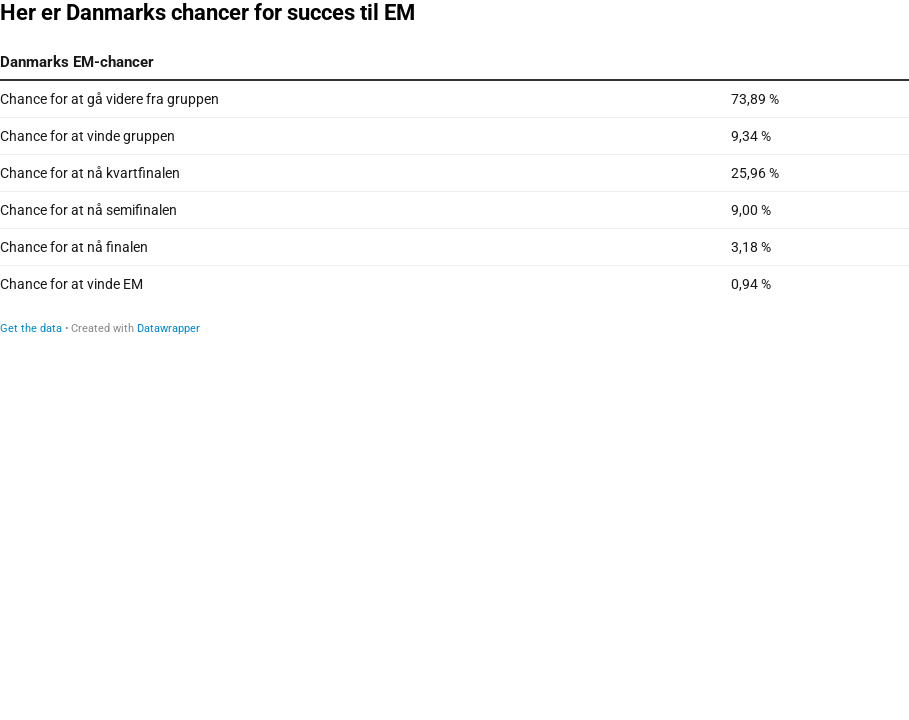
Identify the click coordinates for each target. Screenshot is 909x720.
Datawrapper (168, 328)
